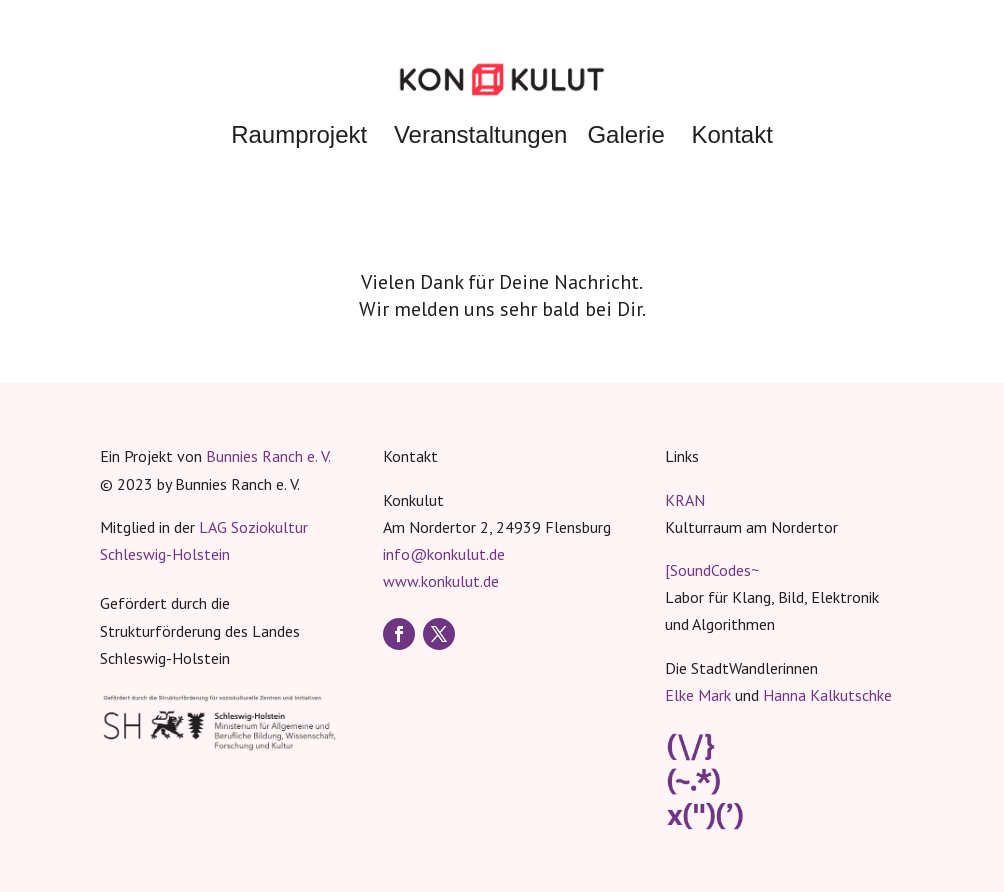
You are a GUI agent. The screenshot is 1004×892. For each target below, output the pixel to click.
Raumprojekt (299, 134)
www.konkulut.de (441, 581)
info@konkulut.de (444, 554)
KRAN (685, 500)
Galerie (625, 134)
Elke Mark (698, 695)
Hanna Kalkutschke (827, 695)
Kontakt (731, 134)
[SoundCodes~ (712, 570)
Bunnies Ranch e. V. (268, 456)
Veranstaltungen (480, 134)
